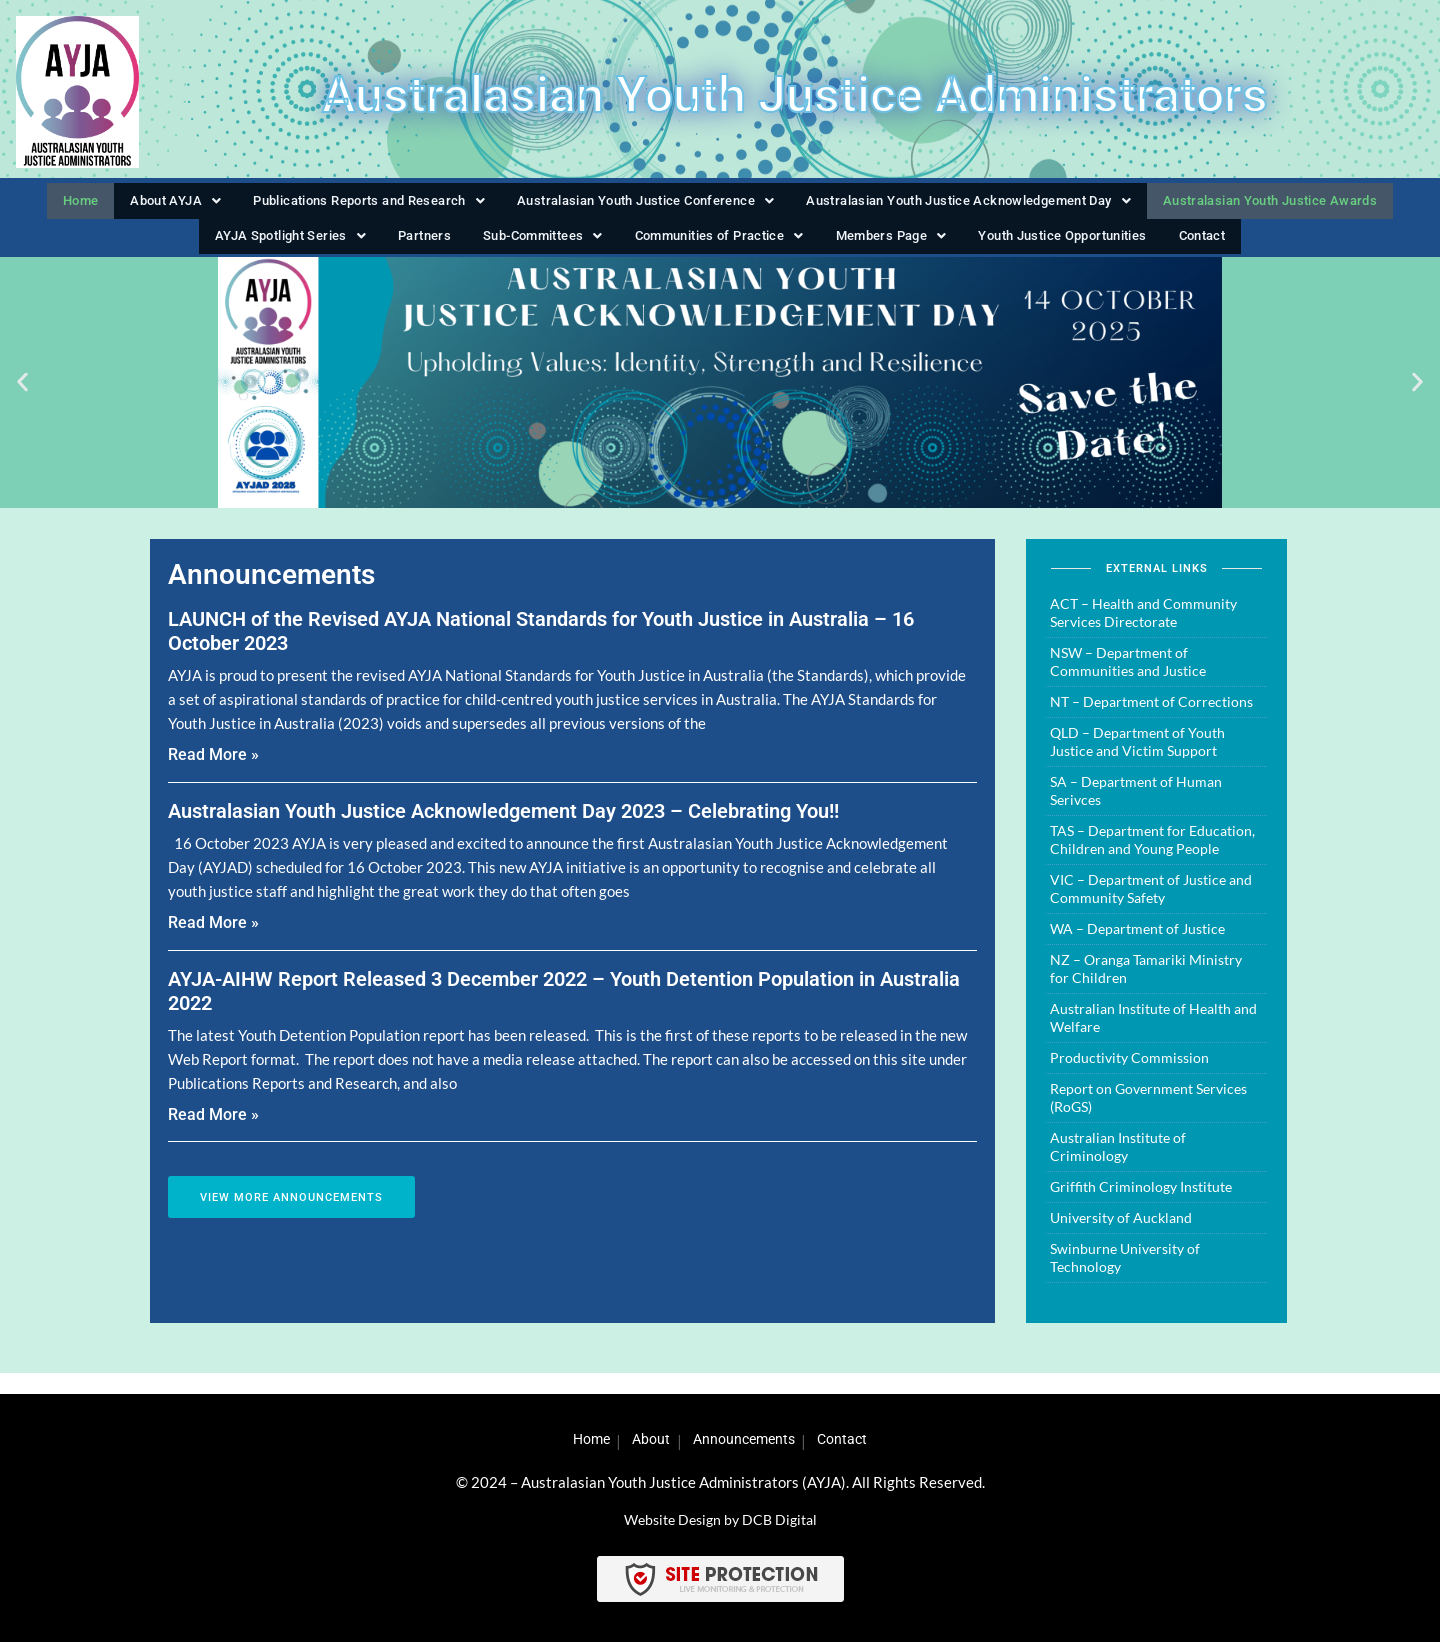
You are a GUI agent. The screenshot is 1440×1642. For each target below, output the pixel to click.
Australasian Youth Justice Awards (1285, 205)
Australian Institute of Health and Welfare (1153, 1037)
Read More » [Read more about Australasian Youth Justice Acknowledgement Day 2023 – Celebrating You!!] (213, 942)
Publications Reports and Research (344, 205)
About (645, 1438)
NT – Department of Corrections (1151, 721)
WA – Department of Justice (1137, 948)
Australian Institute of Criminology (1118, 1166)
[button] (149, 205)
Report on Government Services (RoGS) (1148, 1117)
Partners (423, 250)
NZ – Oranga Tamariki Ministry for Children (1146, 988)
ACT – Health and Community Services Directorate (1143, 632)
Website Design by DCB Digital (720, 1519)
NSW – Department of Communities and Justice (1128, 681)
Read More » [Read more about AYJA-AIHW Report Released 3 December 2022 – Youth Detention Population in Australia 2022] (213, 1133)
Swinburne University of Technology (1125, 1277)
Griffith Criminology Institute (1141, 1206)
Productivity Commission (1129, 1077)
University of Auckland (1121, 1237)
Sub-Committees (538, 250)
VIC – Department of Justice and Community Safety (1151, 908)
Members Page (891, 250)
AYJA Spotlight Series (292, 250)
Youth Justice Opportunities (1065, 250)
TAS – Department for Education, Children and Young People (1152, 859)
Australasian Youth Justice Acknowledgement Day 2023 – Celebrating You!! (503, 831)
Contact (1204, 250)
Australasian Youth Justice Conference (631, 205)
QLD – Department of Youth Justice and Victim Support (1137, 761)
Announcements (749, 1438)
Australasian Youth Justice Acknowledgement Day (969, 205)
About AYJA (149, 205)
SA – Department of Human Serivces (1136, 810)
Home (59, 205)
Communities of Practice (717, 250)
